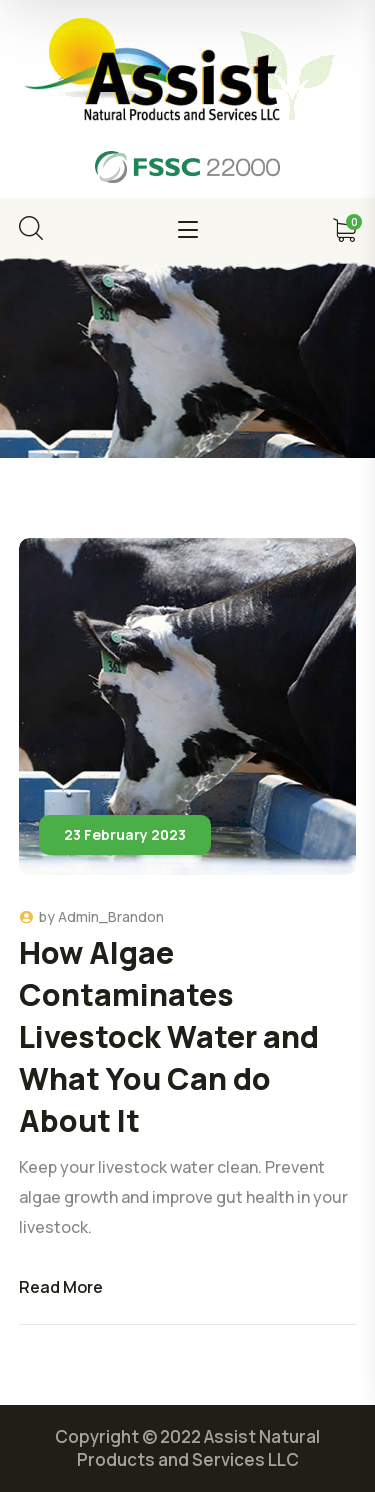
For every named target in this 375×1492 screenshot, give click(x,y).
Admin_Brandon (111, 916)
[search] (31, 228)
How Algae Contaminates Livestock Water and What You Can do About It (169, 1036)
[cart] (344, 230)
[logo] (187, 73)
